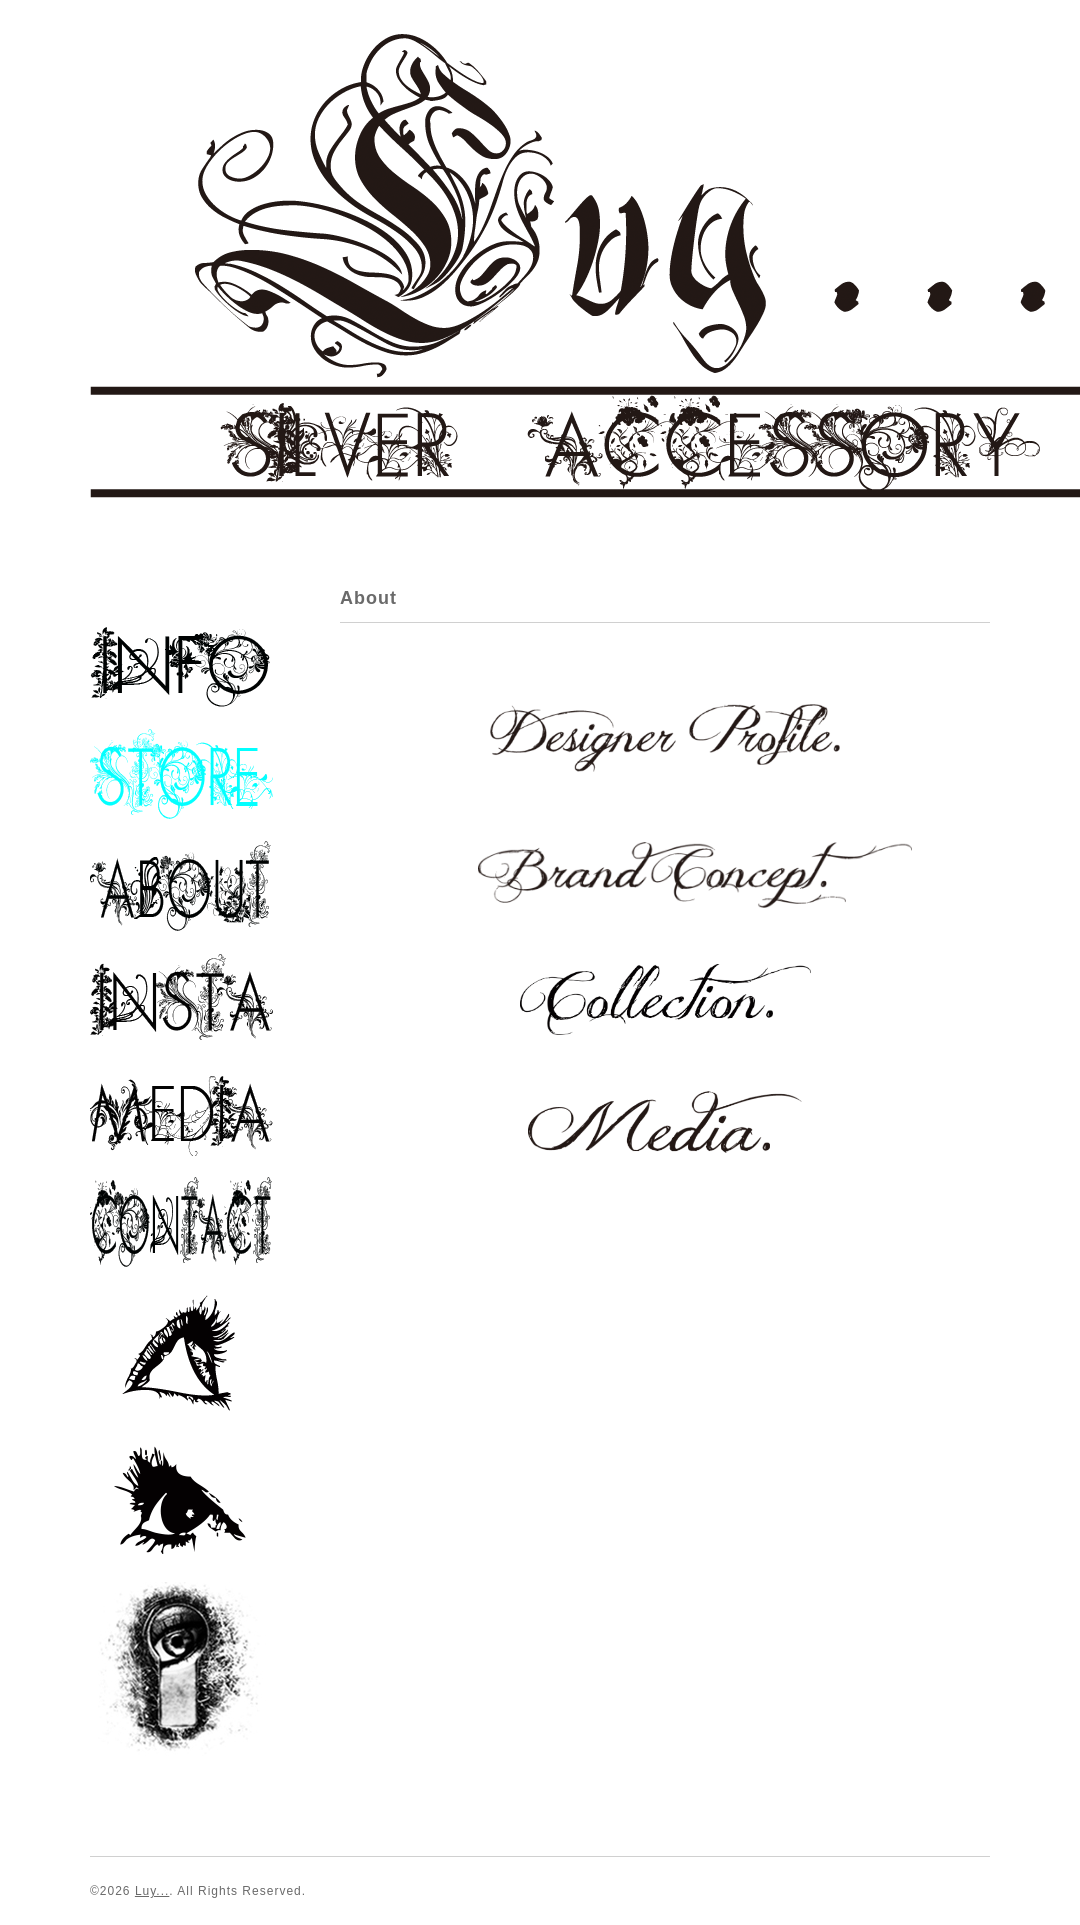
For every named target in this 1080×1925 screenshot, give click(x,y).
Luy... (152, 1891)
